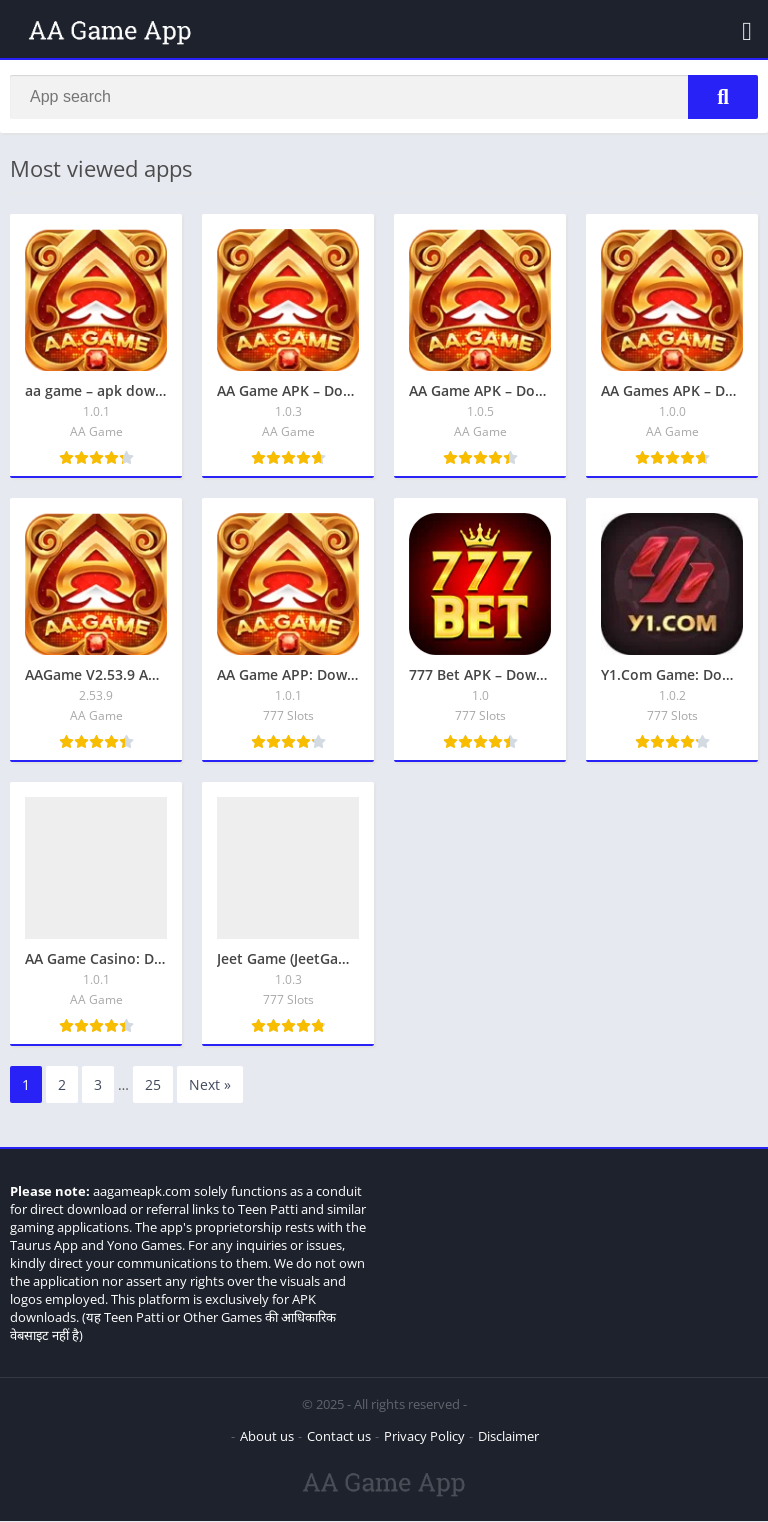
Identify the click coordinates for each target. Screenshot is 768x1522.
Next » (210, 1085)
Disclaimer (508, 1437)
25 (153, 1085)
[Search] (384, 97)
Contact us (339, 1437)
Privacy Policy (424, 1437)
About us (267, 1437)
